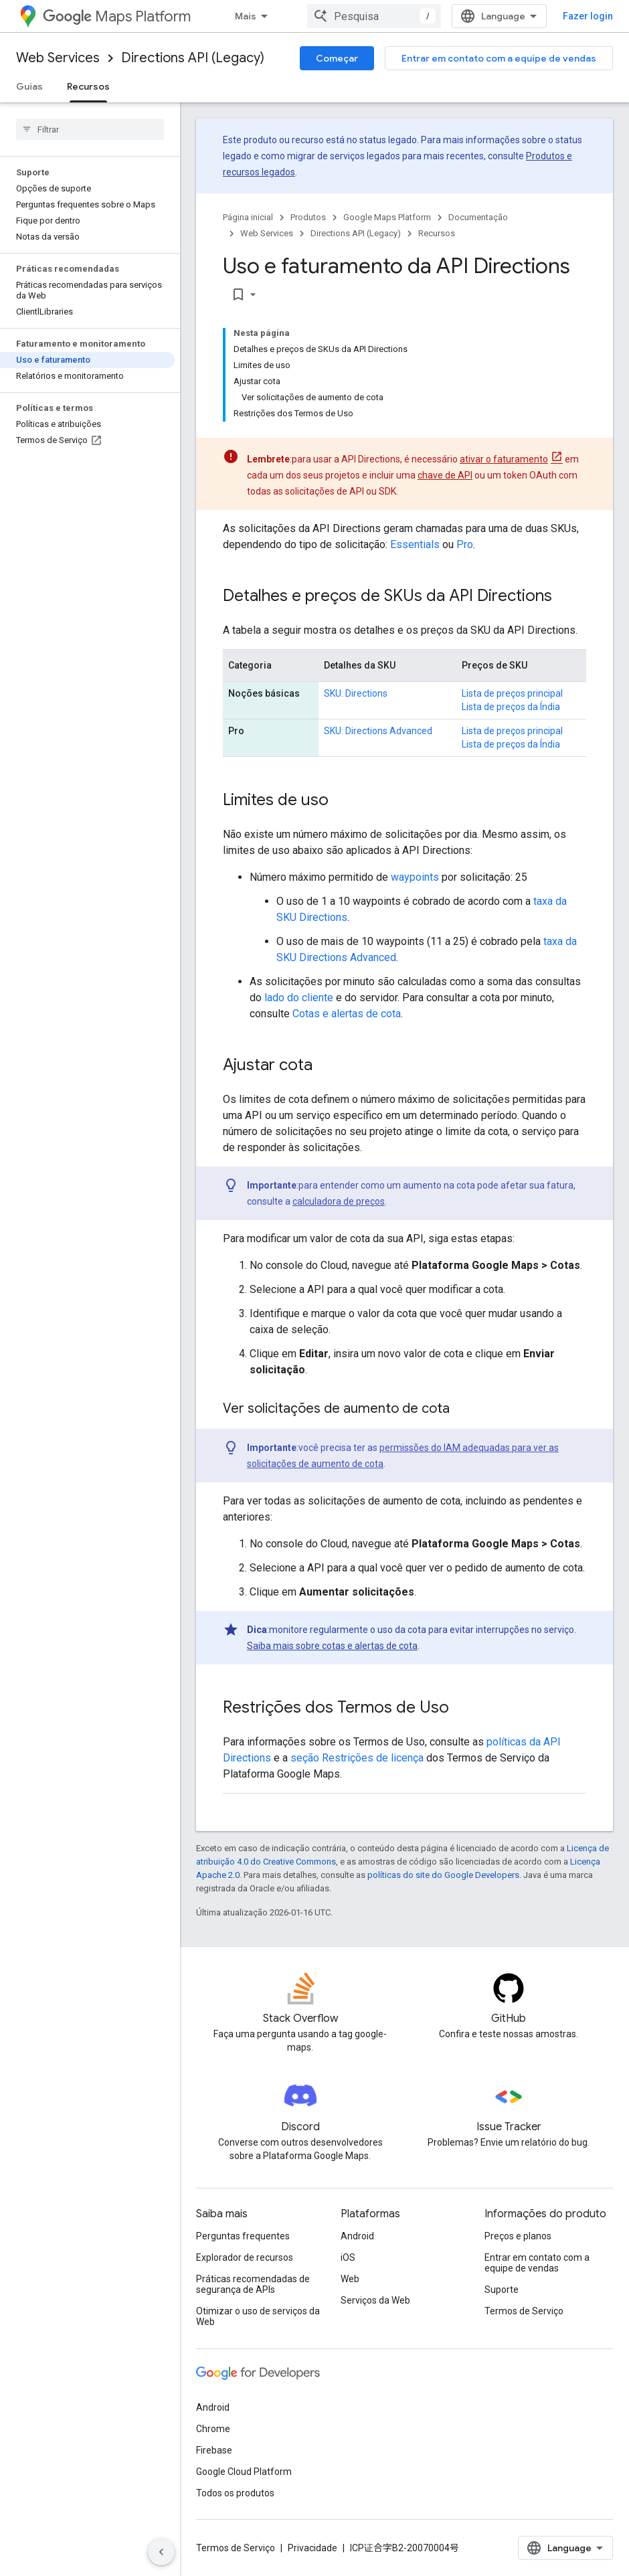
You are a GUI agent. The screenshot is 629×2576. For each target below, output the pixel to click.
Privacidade (312, 2548)
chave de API (445, 475)
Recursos (436, 233)
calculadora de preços (338, 1201)
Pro (464, 544)
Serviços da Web (375, 2300)
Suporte (501, 2289)
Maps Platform (117, 16)
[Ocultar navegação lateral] (161, 2552)
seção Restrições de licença (357, 1757)
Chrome (213, 2428)
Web (350, 2278)
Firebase (214, 2450)
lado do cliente (298, 997)
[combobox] (374, 16)
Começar (337, 58)
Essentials (415, 544)
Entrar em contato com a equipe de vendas (498, 58)
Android (357, 2236)
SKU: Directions (355, 693)
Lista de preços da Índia (511, 706)
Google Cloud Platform (244, 2471)
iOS (348, 2257)
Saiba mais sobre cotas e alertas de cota (332, 1645)
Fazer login (588, 16)
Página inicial (248, 217)
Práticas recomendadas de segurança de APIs (253, 2284)
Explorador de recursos (244, 2257)
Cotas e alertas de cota (346, 1013)
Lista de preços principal (512, 693)
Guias (29, 86)
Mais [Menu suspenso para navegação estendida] (245, 16)
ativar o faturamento (504, 459)
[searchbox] (90, 129)
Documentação (478, 217)
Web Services (58, 58)
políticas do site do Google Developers (443, 1875)
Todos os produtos (235, 2493)
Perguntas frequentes (243, 2236)
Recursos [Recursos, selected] (88, 86)
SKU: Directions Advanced (378, 730)
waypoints (415, 877)
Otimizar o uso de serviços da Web (258, 2316)
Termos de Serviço (523, 2311)
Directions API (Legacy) (192, 58)
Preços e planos (517, 2236)
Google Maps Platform (387, 217)
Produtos (308, 217)
